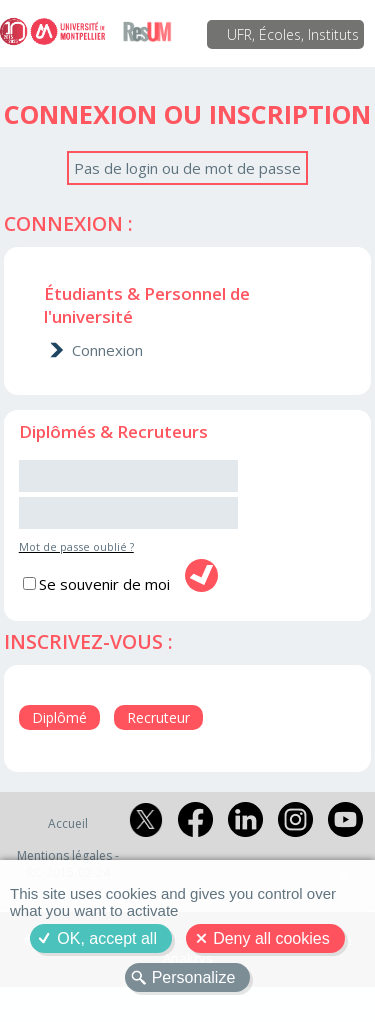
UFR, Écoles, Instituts (293, 34)
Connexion (107, 350)
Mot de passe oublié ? (76, 546)
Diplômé (59, 717)
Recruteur (158, 717)
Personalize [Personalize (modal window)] (194, 977)
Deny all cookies (271, 938)
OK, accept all (107, 938)
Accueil (68, 823)
